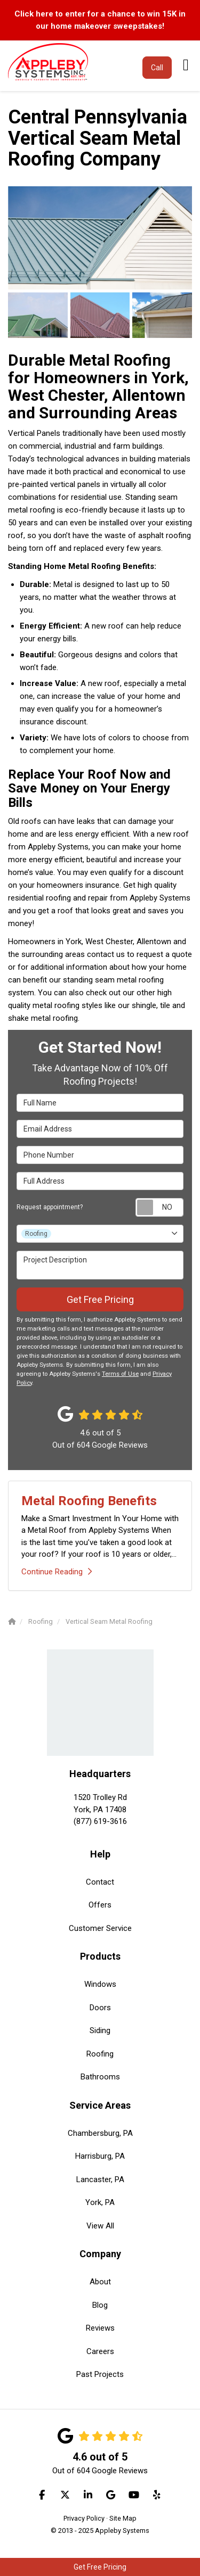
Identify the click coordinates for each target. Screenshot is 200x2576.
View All (100, 2226)
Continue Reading (56, 1571)
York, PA (100, 2202)
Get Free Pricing (100, 2567)
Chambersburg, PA (100, 2133)
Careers (100, 2351)
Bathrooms (100, 2077)
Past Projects (100, 2374)
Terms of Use (120, 1373)
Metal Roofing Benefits (89, 1500)
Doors (100, 2007)
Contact (100, 1882)
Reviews (100, 2328)
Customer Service (100, 1928)
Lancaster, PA (100, 2179)
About (100, 2281)
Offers (100, 1905)
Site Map (123, 2518)
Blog (100, 2305)
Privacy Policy (84, 2518)
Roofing (100, 2054)
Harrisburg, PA (100, 2156)
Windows (100, 1984)
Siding (100, 2030)
